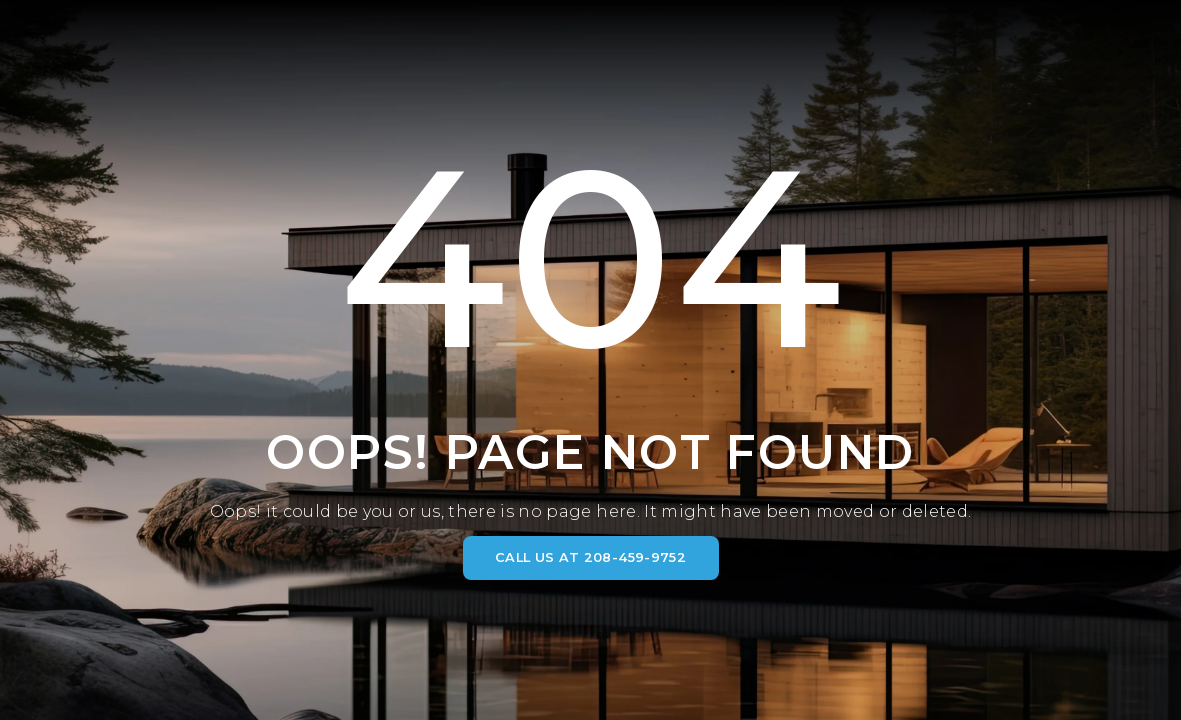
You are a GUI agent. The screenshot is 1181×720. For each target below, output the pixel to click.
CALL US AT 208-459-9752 (590, 557)
